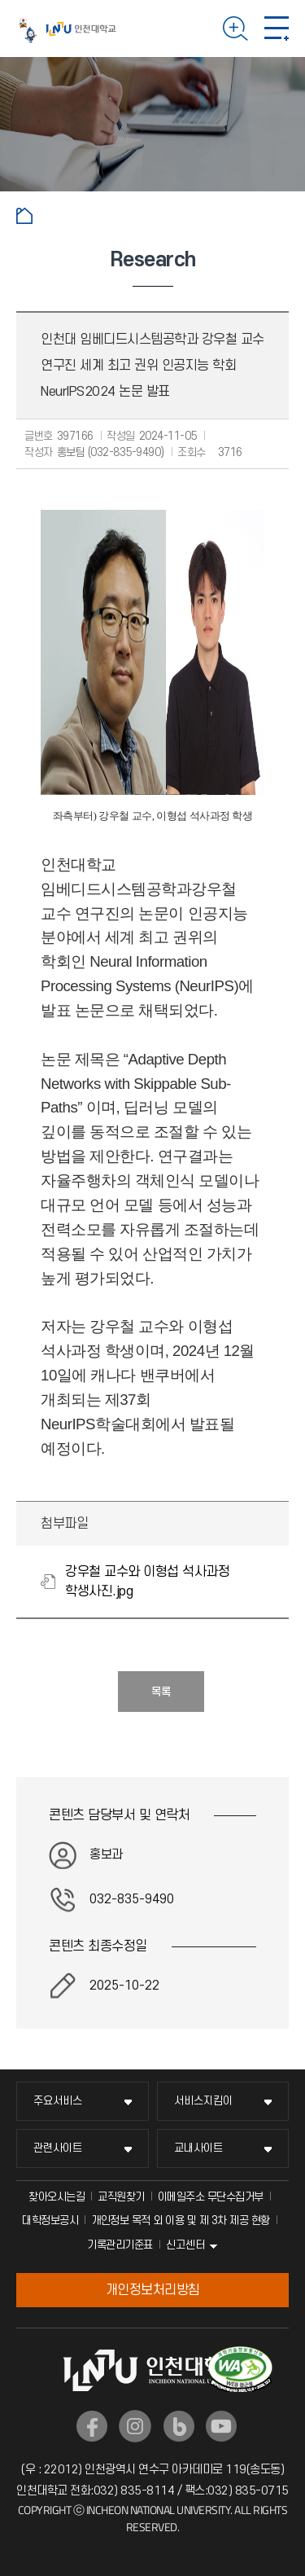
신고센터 (185, 2245)
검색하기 (235, 28)
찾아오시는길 (56, 2197)
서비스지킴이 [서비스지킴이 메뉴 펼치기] (203, 2101)
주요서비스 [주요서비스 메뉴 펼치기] (57, 2101)
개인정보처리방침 (153, 2290)
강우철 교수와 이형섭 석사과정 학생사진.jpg (147, 1581)
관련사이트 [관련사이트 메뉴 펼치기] (57, 2148)
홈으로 (24, 216)
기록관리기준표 (120, 2245)
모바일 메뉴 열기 (276, 28)
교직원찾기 (121, 2197)
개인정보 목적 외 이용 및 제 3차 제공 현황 (180, 2220)
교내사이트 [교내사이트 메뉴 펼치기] (198, 2148)
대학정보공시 (50, 2220)
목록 (161, 1692)
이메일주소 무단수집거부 (211, 2197)
